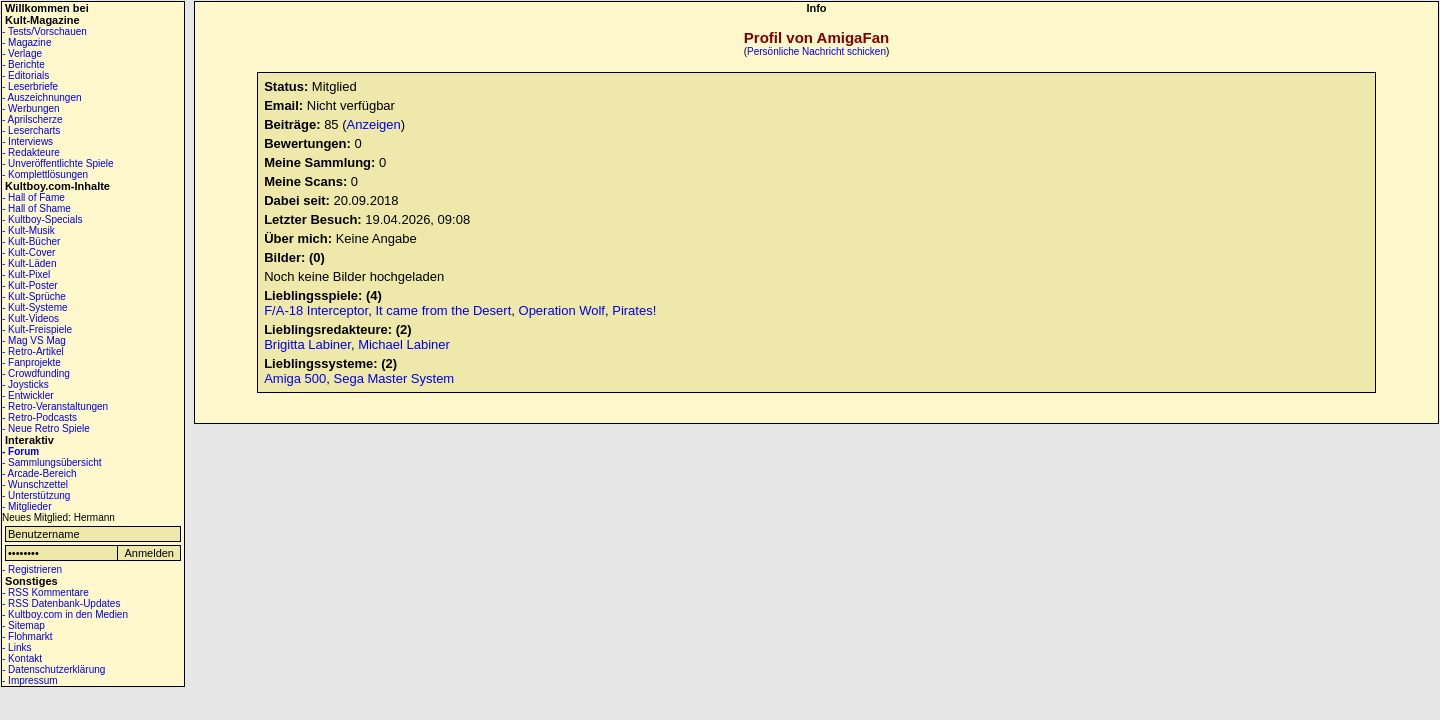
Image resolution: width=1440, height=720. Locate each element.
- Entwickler (28, 395)
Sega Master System (394, 378)
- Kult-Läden (29, 263)
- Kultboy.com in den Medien (65, 614)
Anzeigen (374, 124)
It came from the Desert (443, 310)
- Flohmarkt (27, 636)
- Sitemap (23, 625)
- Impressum (30, 680)
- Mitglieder (26, 506)
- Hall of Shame (36, 208)
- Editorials (25, 75)
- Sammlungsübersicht (51, 462)
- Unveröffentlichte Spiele (58, 163)
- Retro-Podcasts (39, 417)
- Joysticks (25, 384)
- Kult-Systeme (35, 307)
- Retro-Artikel (33, 351)
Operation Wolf (562, 310)
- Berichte (23, 64)
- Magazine (26, 42)
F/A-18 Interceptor (316, 310)
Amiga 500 (295, 378)
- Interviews (27, 141)
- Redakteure (31, 152)
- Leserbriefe (30, 86)
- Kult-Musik (28, 230)
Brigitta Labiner (307, 344)
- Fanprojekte (31, 362)
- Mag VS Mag (34, 340)
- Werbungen (31, 108)
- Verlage (22, 53)
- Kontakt (22, 658)
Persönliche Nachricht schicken (816, 51)
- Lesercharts (31, 130)
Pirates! (634, 310)
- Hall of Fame (33, 197)
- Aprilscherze (32, 119)
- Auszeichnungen (42, 97)
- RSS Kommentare (45, 592)
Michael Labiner (404, 344)
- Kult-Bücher (31, 241)
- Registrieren (32, 569)
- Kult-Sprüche (34, 296)
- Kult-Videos (30, 318)
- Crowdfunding (36, 373)
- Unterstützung (36, 495)
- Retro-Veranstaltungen (55, 406)
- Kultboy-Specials (42, 219)
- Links (16, 647)
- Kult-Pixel (26, 274)
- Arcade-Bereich (39, 473)
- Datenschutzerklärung (53, 669)
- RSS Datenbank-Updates (61, 603)
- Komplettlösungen (45, 174)
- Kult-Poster (30, 285)
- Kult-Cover (28, 252)
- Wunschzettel (35, 484)
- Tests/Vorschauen (44, 31)
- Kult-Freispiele (37, 329)
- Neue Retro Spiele (46, 428)
